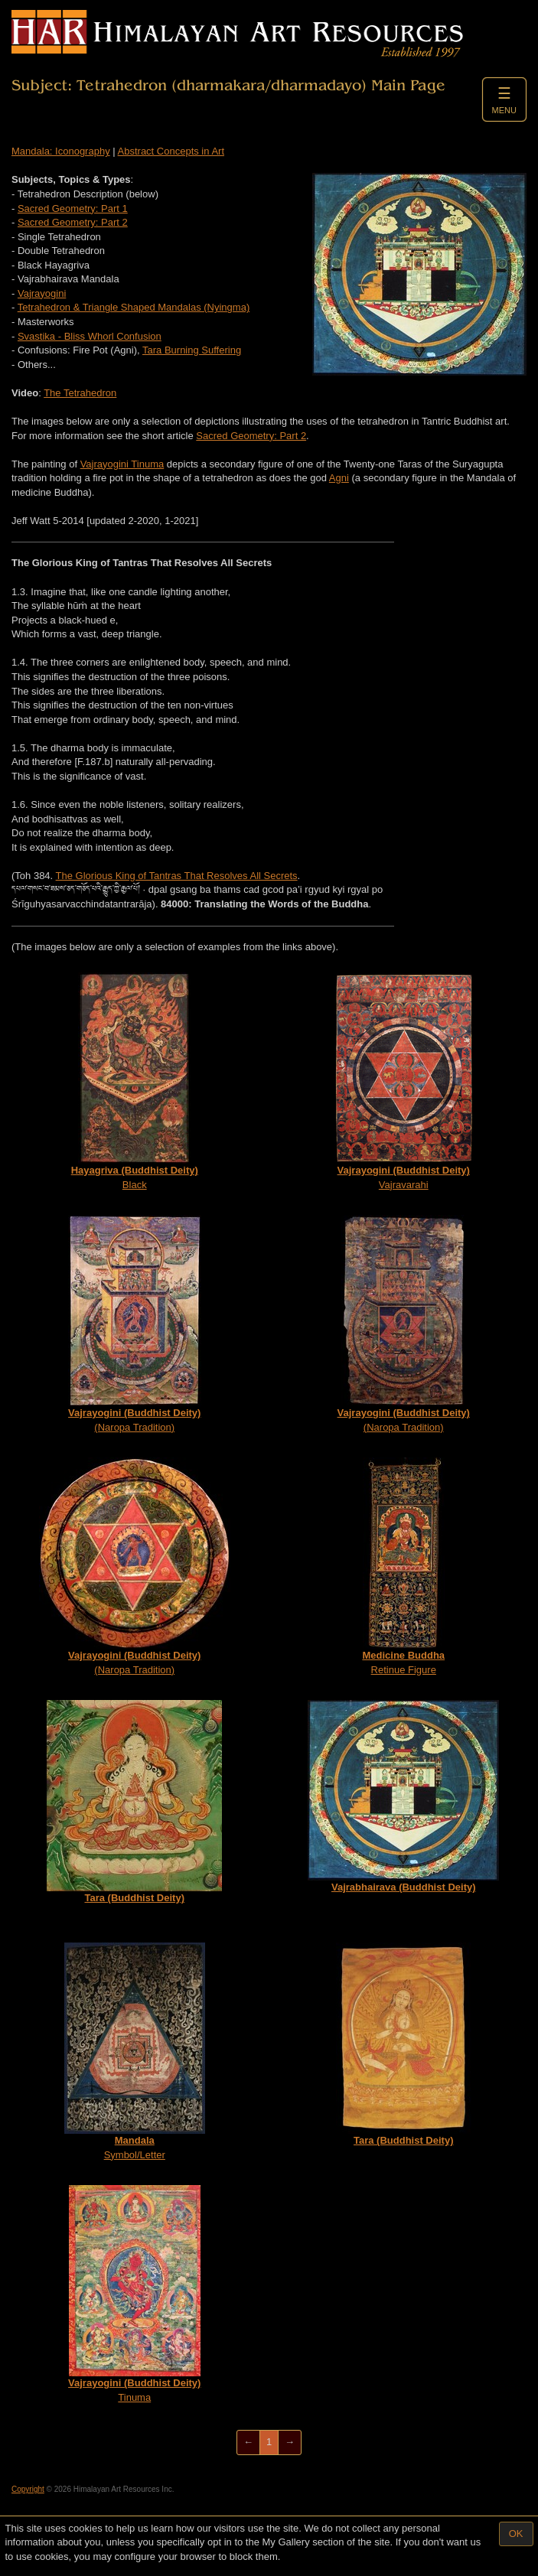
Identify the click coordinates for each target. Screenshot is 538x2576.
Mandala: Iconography (60, 151)
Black (134, 1081)
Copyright (27, 2489)
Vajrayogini (42, 293)
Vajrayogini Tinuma (122, 464)
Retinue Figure (403, 1566)
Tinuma (134, 2294)
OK (516, 2533)
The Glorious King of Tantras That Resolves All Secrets (177, 875)
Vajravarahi (404, 1081)
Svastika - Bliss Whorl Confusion (89, 336)
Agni (339, 478)
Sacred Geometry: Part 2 (73, 222)
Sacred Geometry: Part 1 (73, 208)
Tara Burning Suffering (191, 350)
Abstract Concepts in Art (171, 151)
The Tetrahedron (80, 393)
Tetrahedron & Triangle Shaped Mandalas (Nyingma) (134, 307)
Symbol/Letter (134, 2052)
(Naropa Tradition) (134, 1324)
